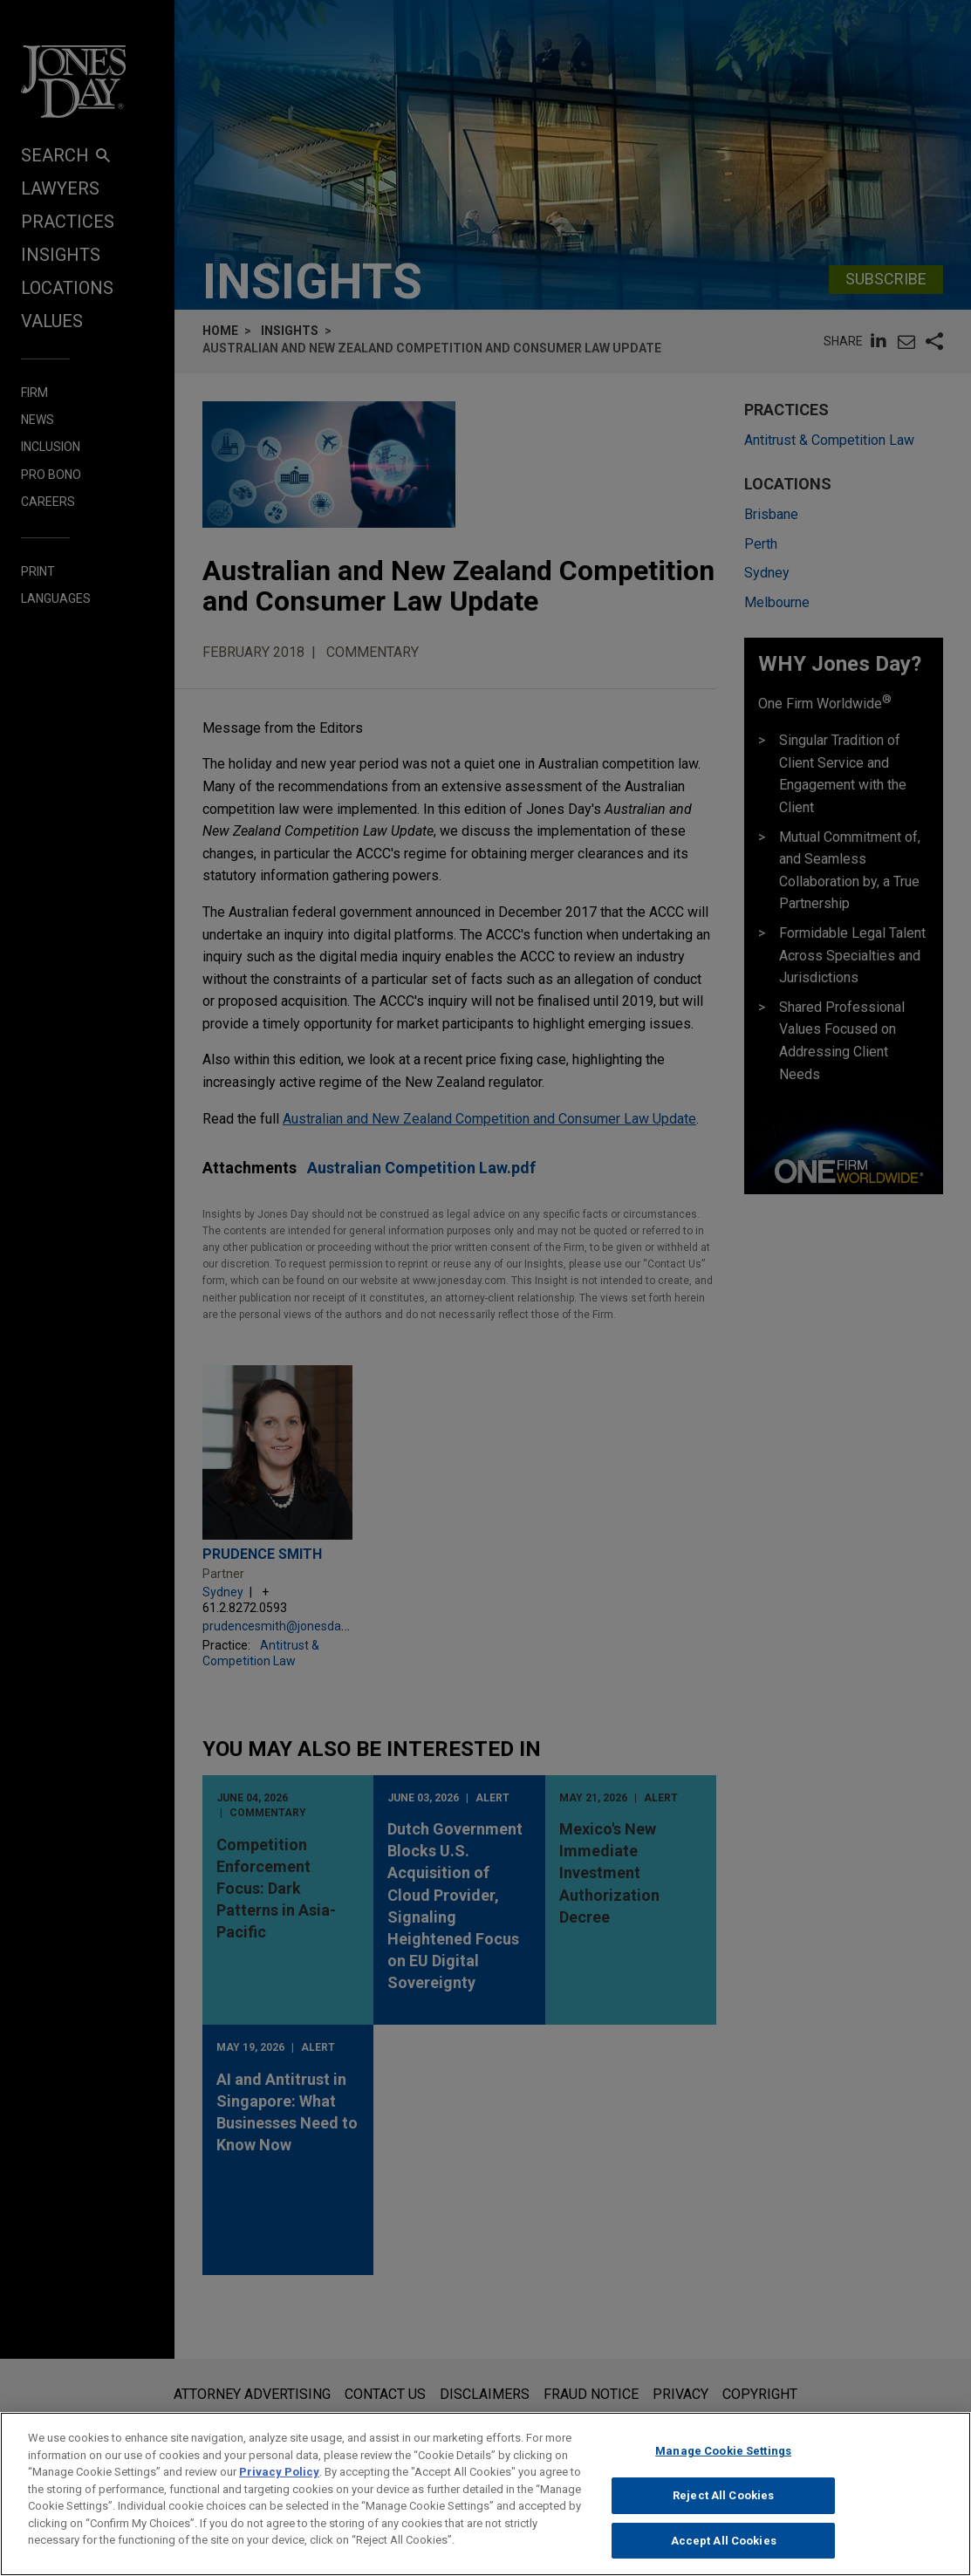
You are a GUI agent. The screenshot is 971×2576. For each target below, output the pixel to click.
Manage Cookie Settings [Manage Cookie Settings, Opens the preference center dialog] (723, 2470)
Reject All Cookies (723, 2515)
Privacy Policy (279, 2491)
